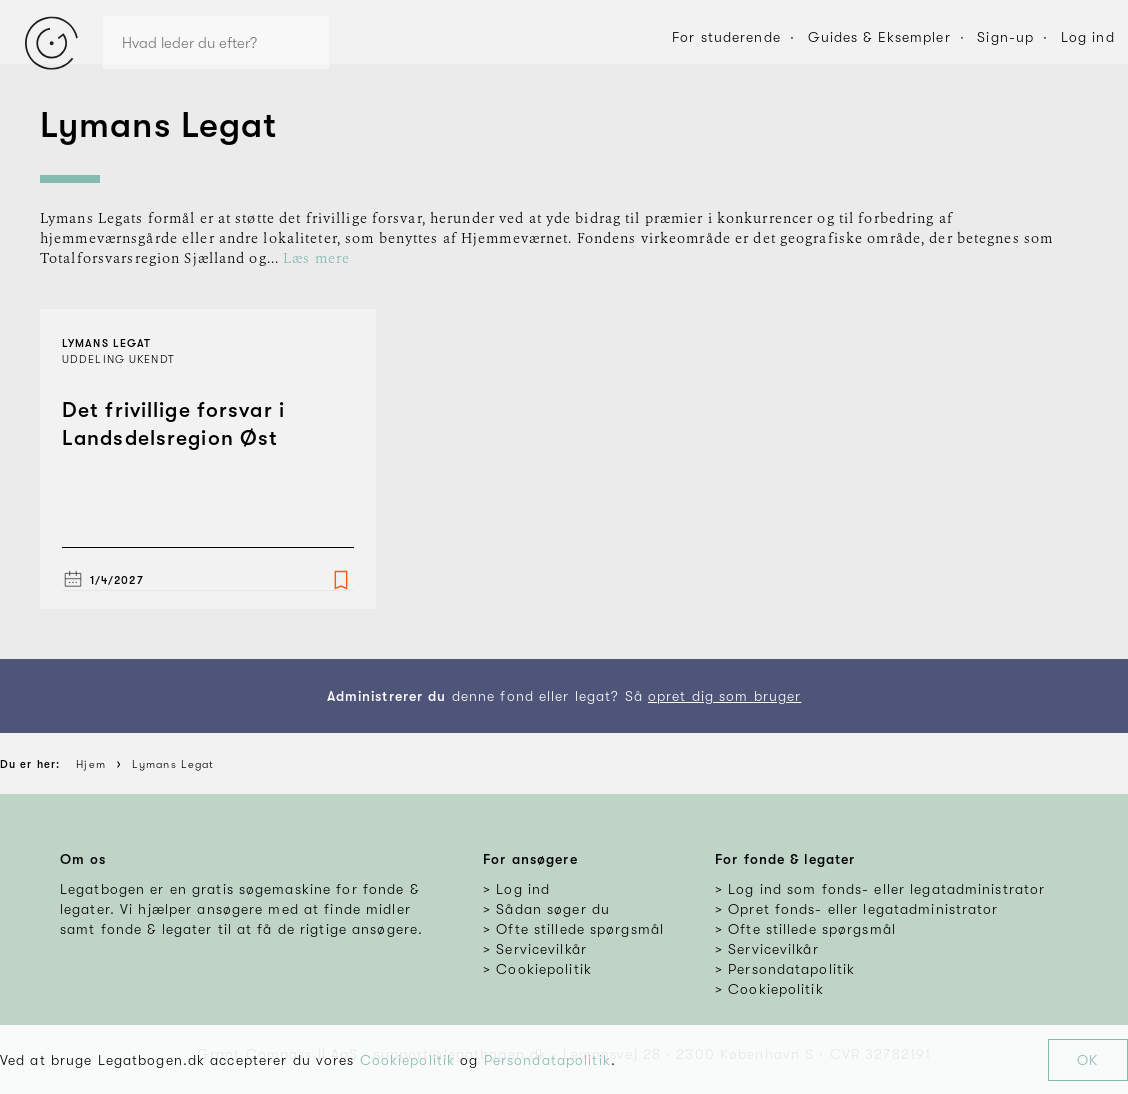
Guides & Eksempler (879, 37)
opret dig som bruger (724, 696)
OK (1087, 1060)
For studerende (726, 37)
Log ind (1088, 37)
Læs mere (316, 259)
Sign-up (1005, 37)
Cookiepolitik (408, 1060)
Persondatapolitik (547, 1060)
